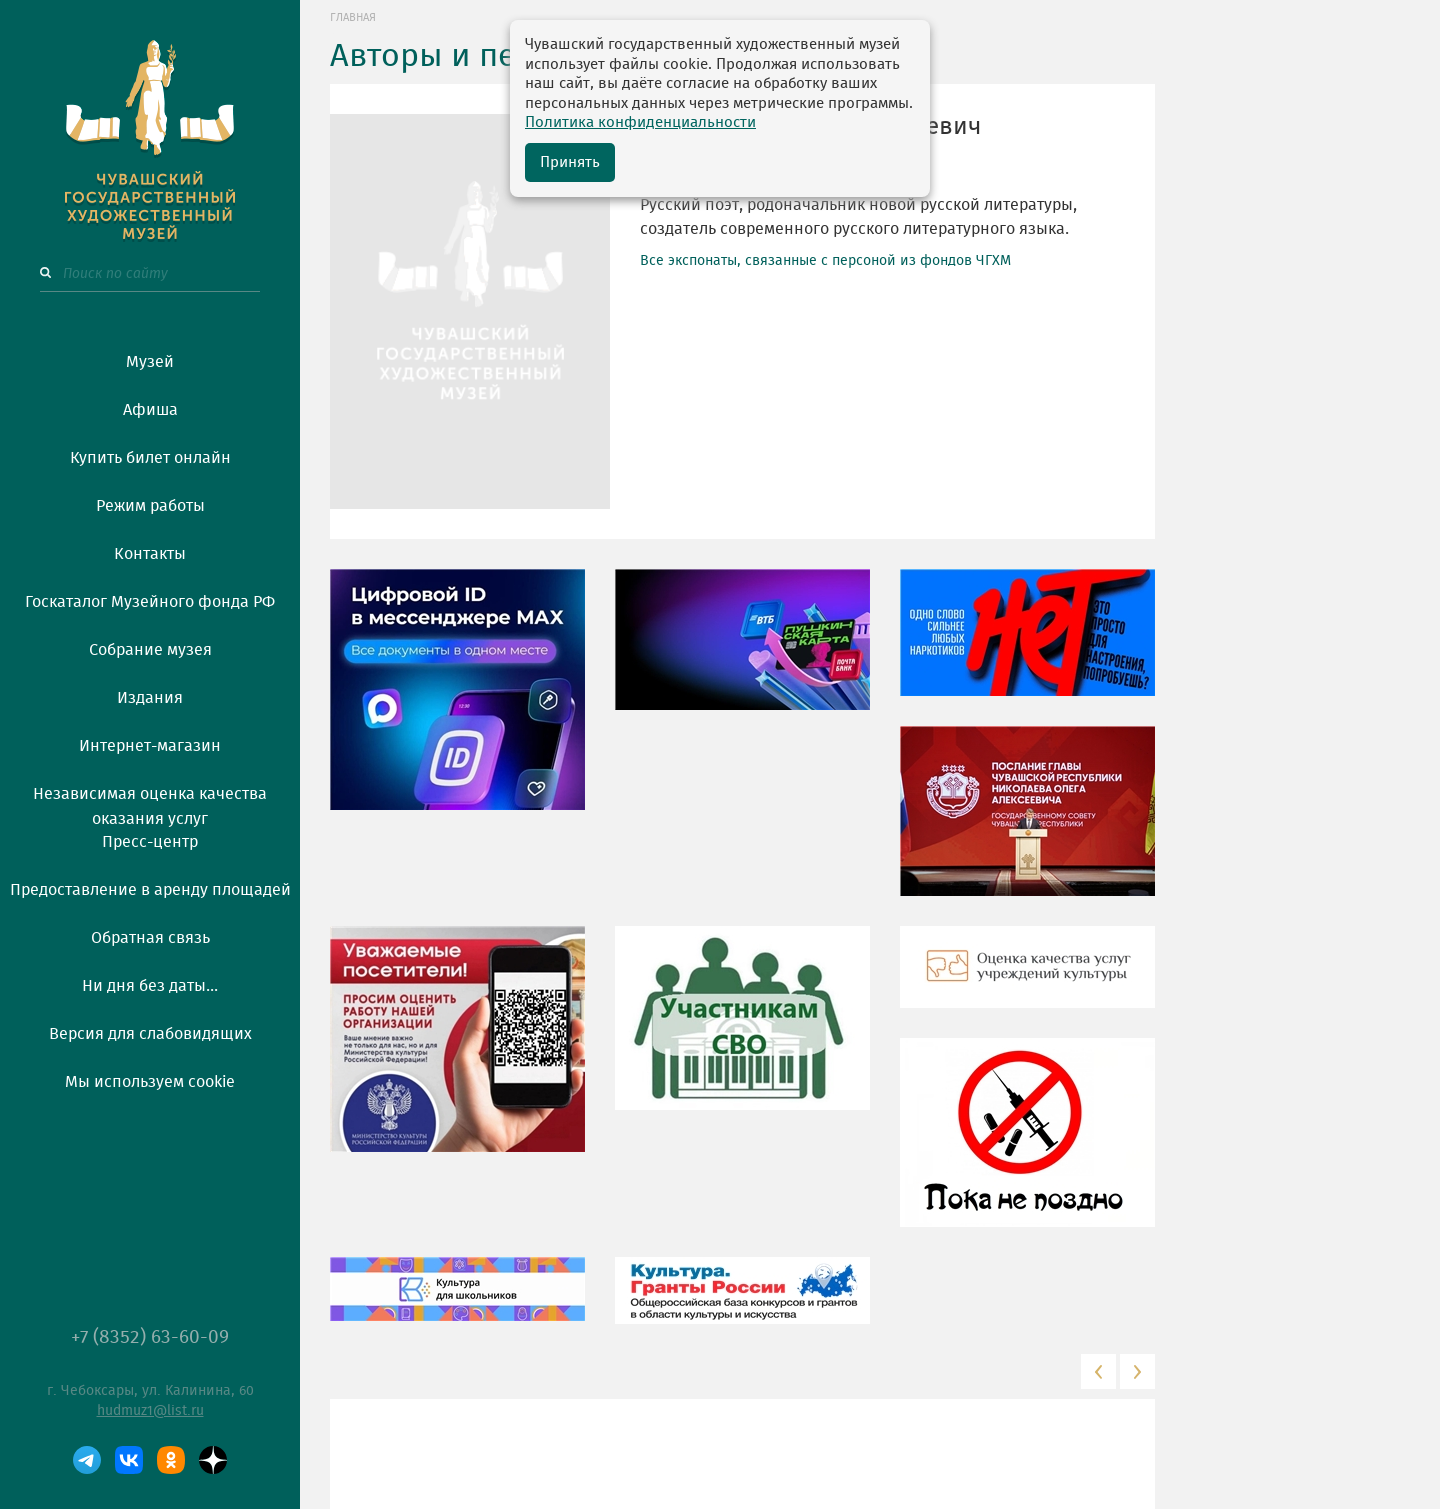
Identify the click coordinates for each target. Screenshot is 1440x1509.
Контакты (150, 554)
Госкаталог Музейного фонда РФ (150, 602)
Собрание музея (150, 650)
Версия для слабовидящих (150, 1034)
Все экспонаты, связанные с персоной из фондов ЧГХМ (825, 261)
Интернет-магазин (150, 746)
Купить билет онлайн (150, 458)
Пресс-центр (150, 842)
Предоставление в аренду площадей (150, 890)
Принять (570, 162)
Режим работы (150, 506)
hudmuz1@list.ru (150, 1411)
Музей (150, 362)
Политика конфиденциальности (640, 122)
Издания (150, 698)
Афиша (150, 410)
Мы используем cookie (150, 1082)
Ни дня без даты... (150, 986)
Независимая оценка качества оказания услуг (150, 803)
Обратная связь (150, 938)
